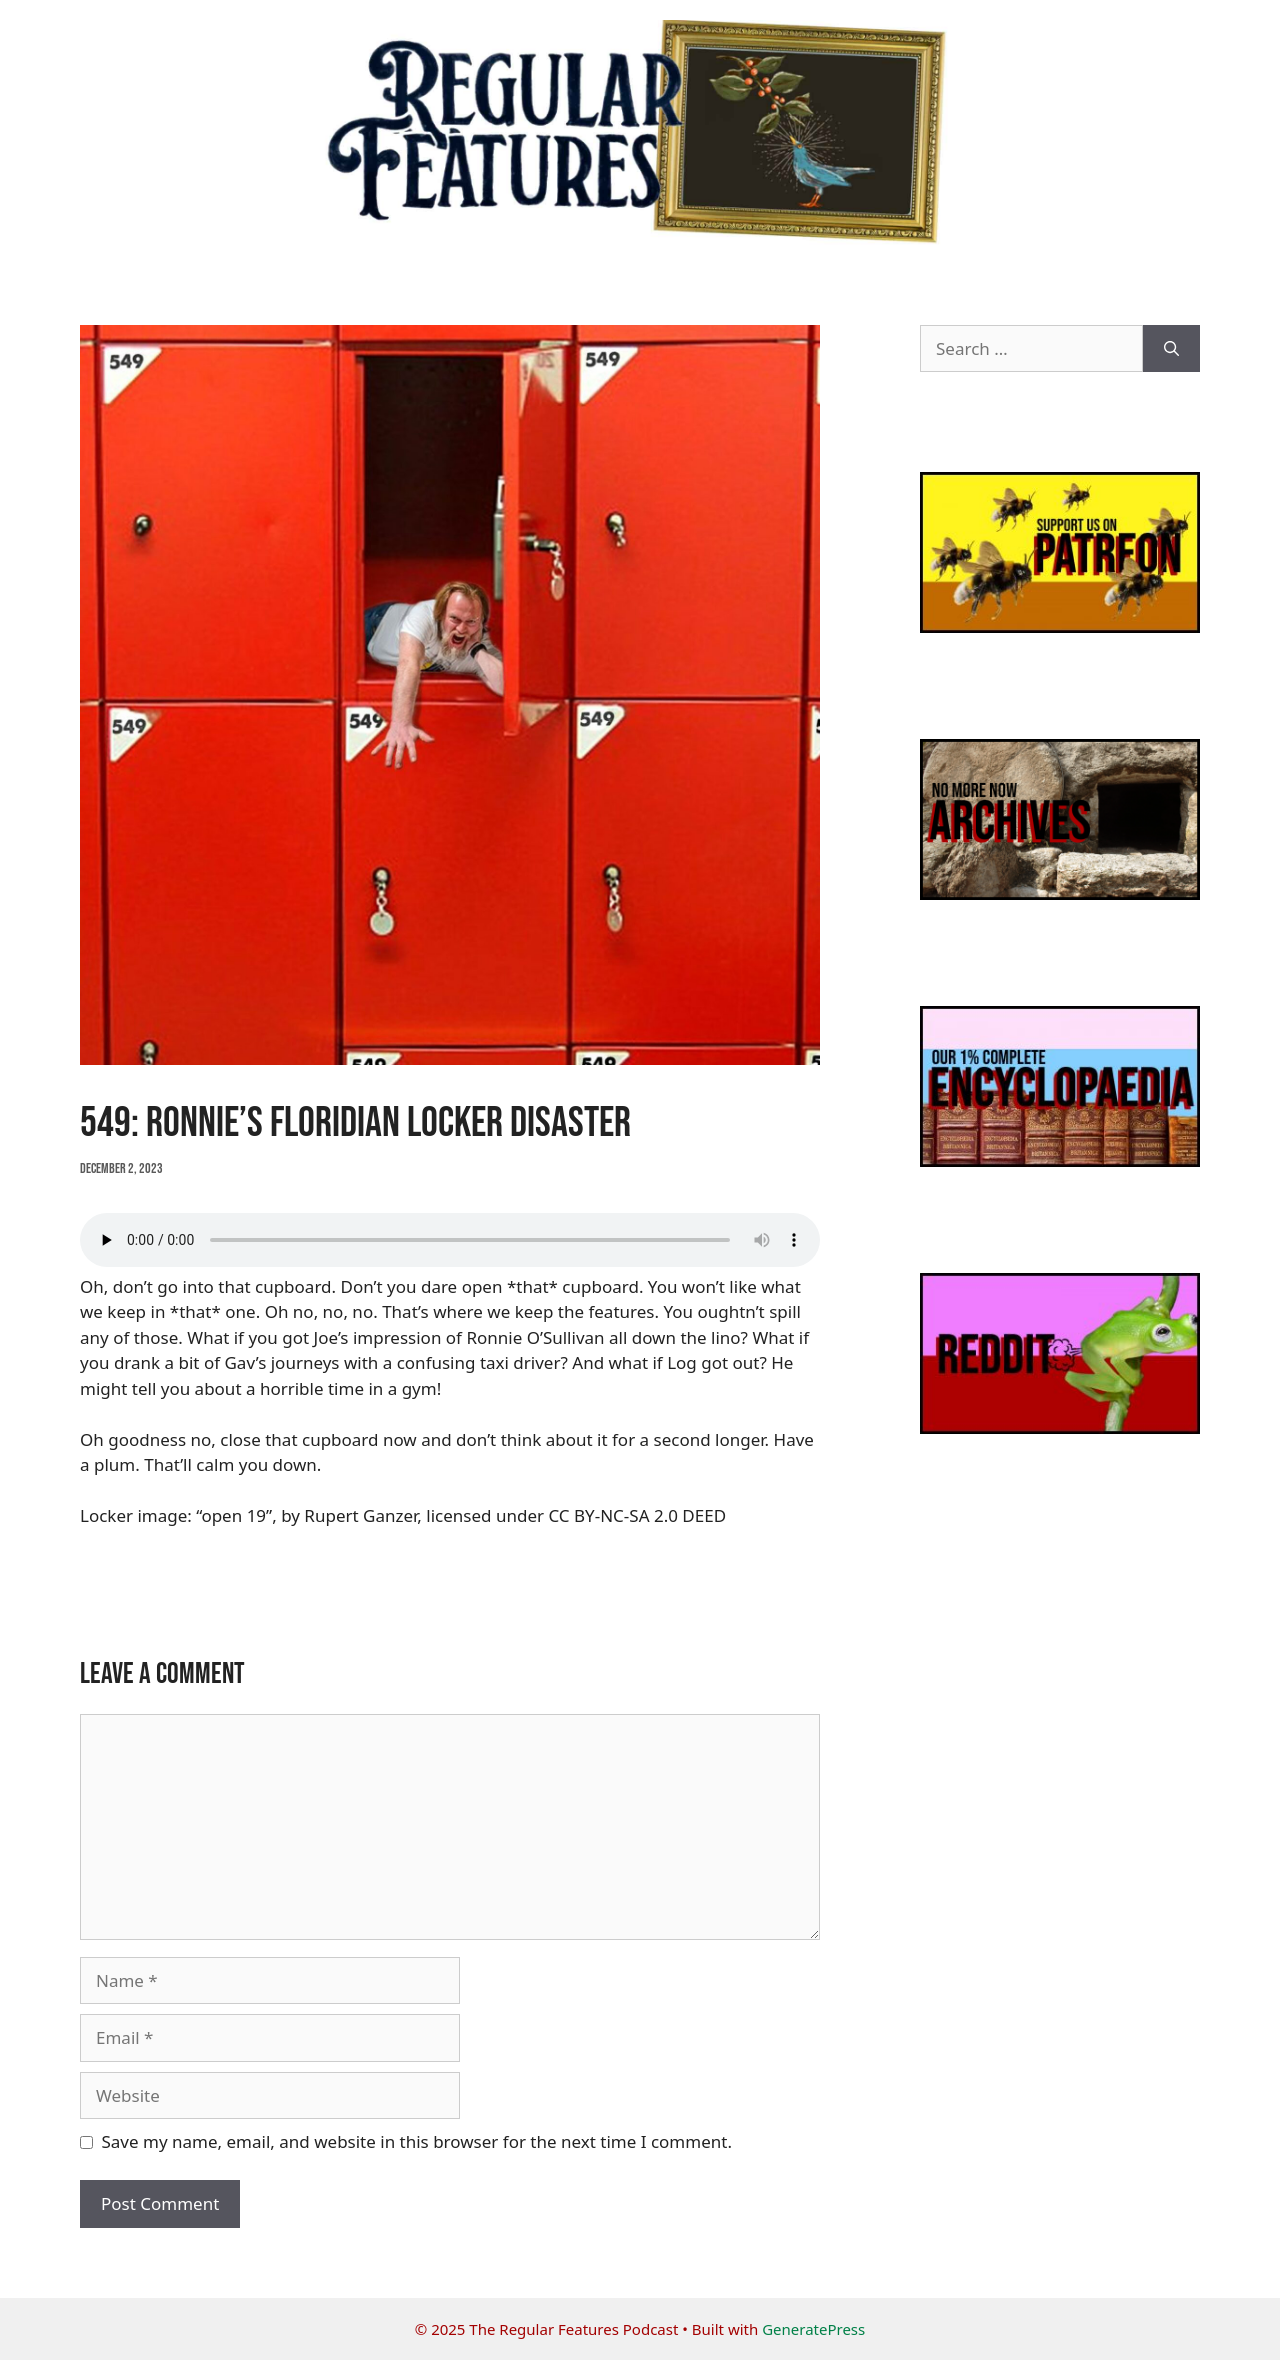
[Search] (1171, 349)
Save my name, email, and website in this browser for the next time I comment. (417, 2141)
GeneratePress (813, 2329)
